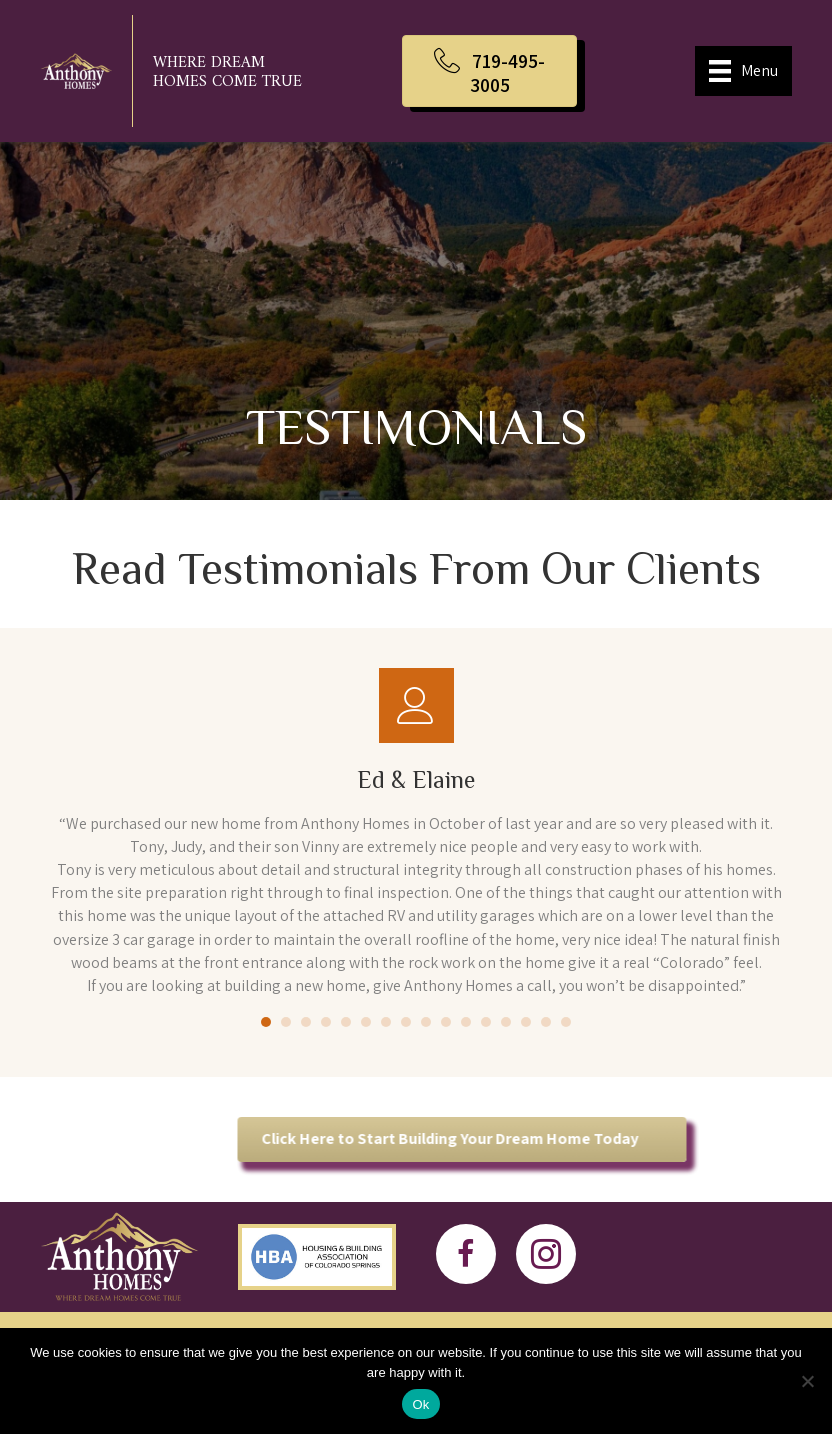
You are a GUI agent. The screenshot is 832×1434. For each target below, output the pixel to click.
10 (446, 1022)
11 (466, 1022)
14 (526, 1022)
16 (566, 1022)
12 (486, 1022)
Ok (420, 1404)
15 (546, 1022)
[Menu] (743, 71)
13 (506, 1022)
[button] (489, 71)
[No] (807, 1381)
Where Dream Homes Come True (227, 72)
